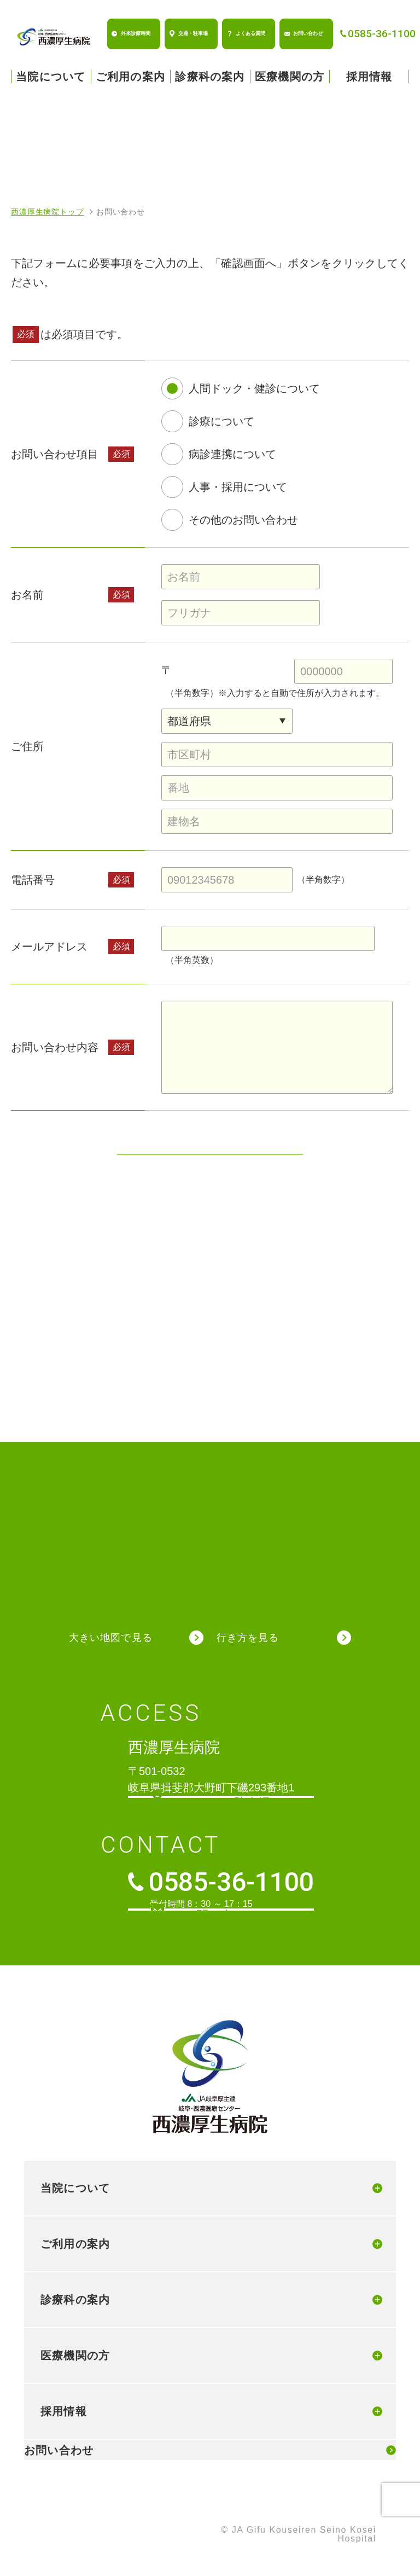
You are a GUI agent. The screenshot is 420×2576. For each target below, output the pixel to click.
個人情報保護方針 (50, 2530)
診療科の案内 (209, 77)
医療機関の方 (289, 77)
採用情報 (369, 77)
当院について (50, 77)
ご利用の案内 (130, 77)
